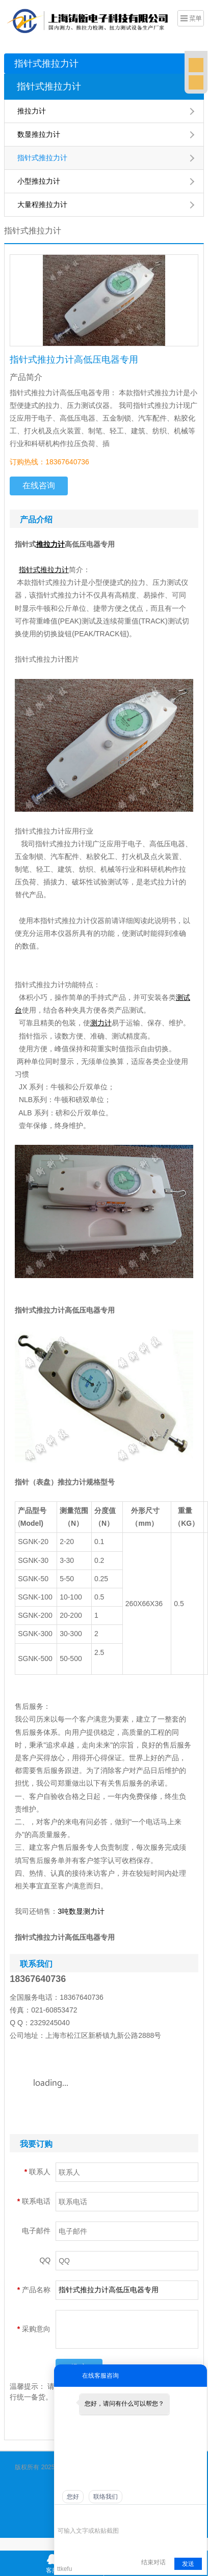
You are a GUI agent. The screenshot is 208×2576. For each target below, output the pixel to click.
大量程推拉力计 (42, 204)
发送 (188, 2563)
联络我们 (105, 2496)
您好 (73, 2496)
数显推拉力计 (38, 134)
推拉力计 (31, 111)
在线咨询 (38, 485)
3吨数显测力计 (81, 1911)
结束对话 (153, 2562)
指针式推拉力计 (46, 63)
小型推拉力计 (38, 181)
